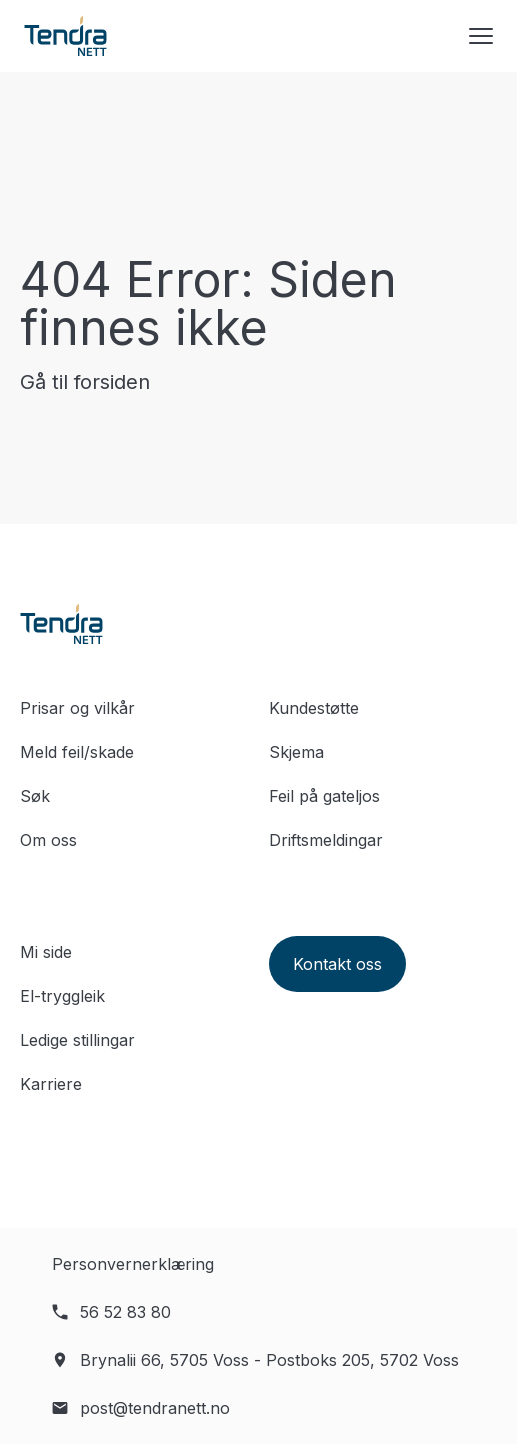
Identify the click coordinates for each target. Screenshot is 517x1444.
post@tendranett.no (155, 1408)
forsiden (112, 382)
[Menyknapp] (481, 36)
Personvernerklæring (133, 1264)
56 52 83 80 (125, 1312)
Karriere (51, 1084)
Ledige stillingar (77, 1040)
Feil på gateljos (324, 796)
